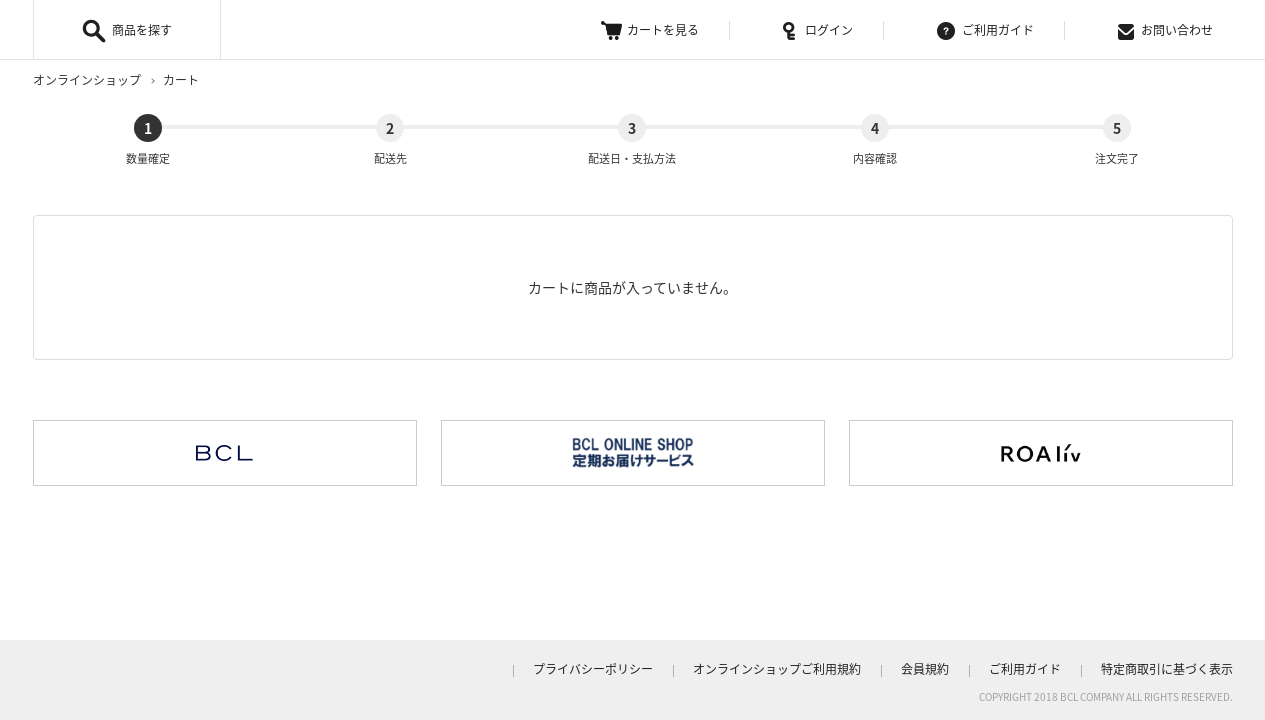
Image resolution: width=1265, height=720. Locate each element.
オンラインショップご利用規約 (777, 669)
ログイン (818, 30)
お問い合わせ (1165, 30)
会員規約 (925, 669)
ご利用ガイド (985, 30)
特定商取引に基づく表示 (1167, 669)
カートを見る (650, 30)
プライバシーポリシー (593, 669)
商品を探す (142, 30)
